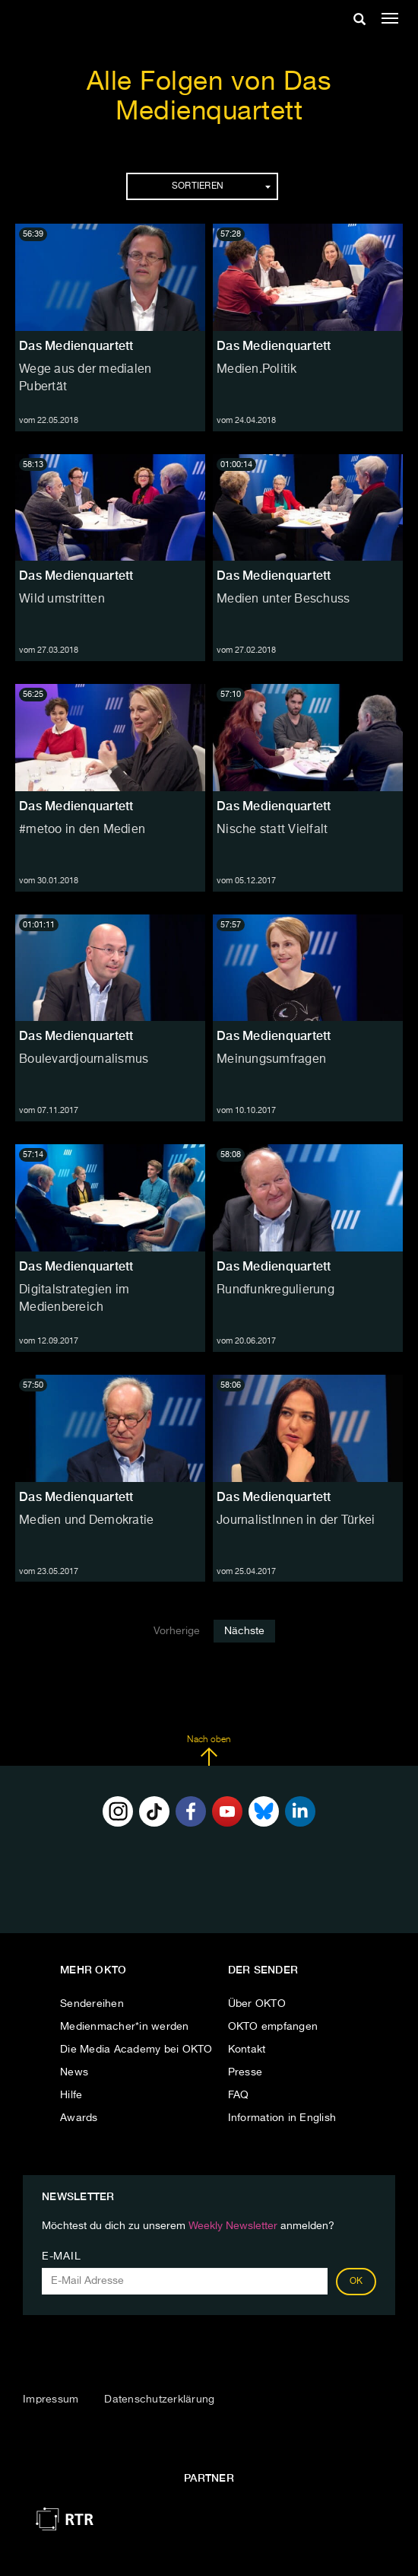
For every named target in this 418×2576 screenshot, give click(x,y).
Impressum (50, 2399)
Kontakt (247, 2049)
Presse (245, 2072)
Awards (79, 2118)
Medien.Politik (257, 370)
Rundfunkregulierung (275, 1290)
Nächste (244, 1631)
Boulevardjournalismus (83, 1060)
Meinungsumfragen (271, 1060)
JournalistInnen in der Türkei (296, 1521)
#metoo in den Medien (82, 830)
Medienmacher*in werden (124, 2026)
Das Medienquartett (76, 346)
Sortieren (221, 186)
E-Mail (61, 2256)
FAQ (238, 2095)
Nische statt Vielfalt (272, 830)
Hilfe (71, 2095)
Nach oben (208, 1750)
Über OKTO (257, 2004)
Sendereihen (92, 2004)
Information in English (282, 2118)
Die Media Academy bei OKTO (136, 2049)
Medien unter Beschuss (283, 599)
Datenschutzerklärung (159, 2399)
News (74, 2072)
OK (356, 2281)
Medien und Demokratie (86, 1521)
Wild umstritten (62, 599)
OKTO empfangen (273, 2026)
